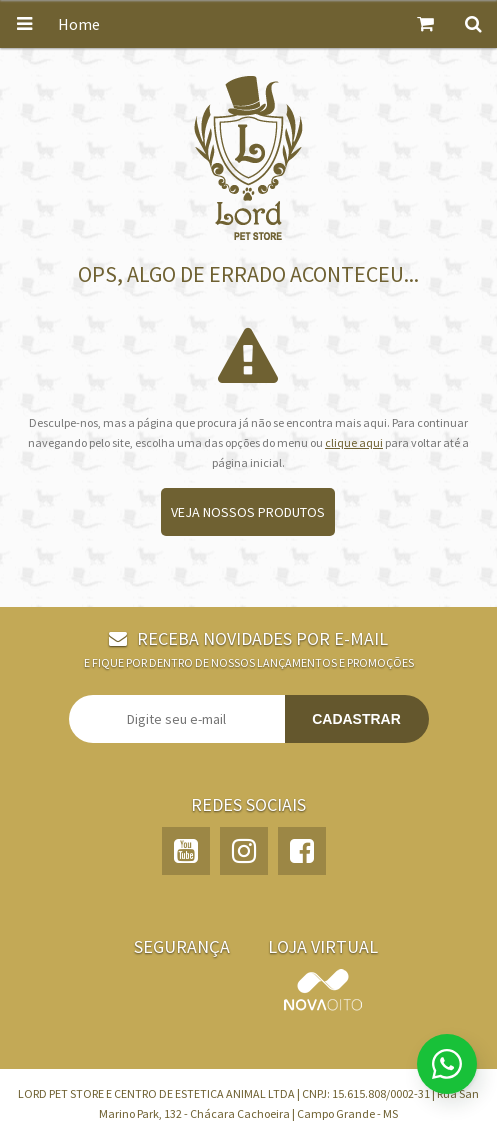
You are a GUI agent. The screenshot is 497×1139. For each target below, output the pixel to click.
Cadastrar (356, 719)
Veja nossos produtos (248, 512)
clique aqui (354, 442)
